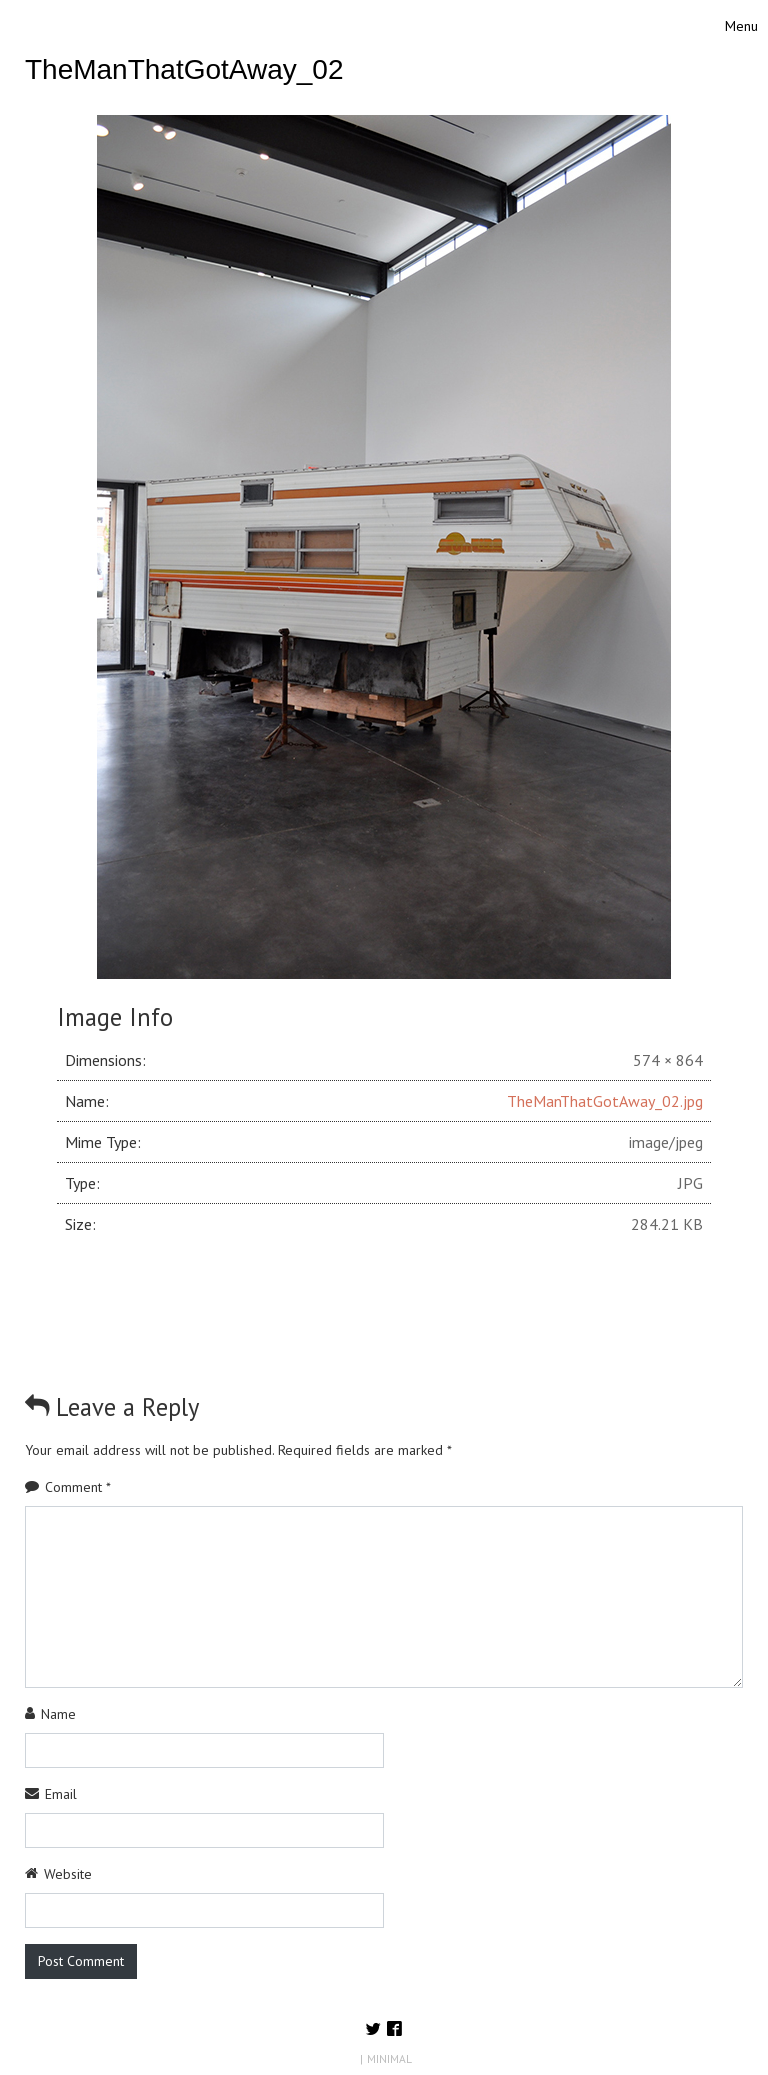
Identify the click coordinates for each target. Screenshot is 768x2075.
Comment (78, 1487)
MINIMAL (389, 2058)
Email (61, 1794)
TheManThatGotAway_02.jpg (605, 1101)
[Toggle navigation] (741, 26)
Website (68, 1874)
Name (58, 1714)
